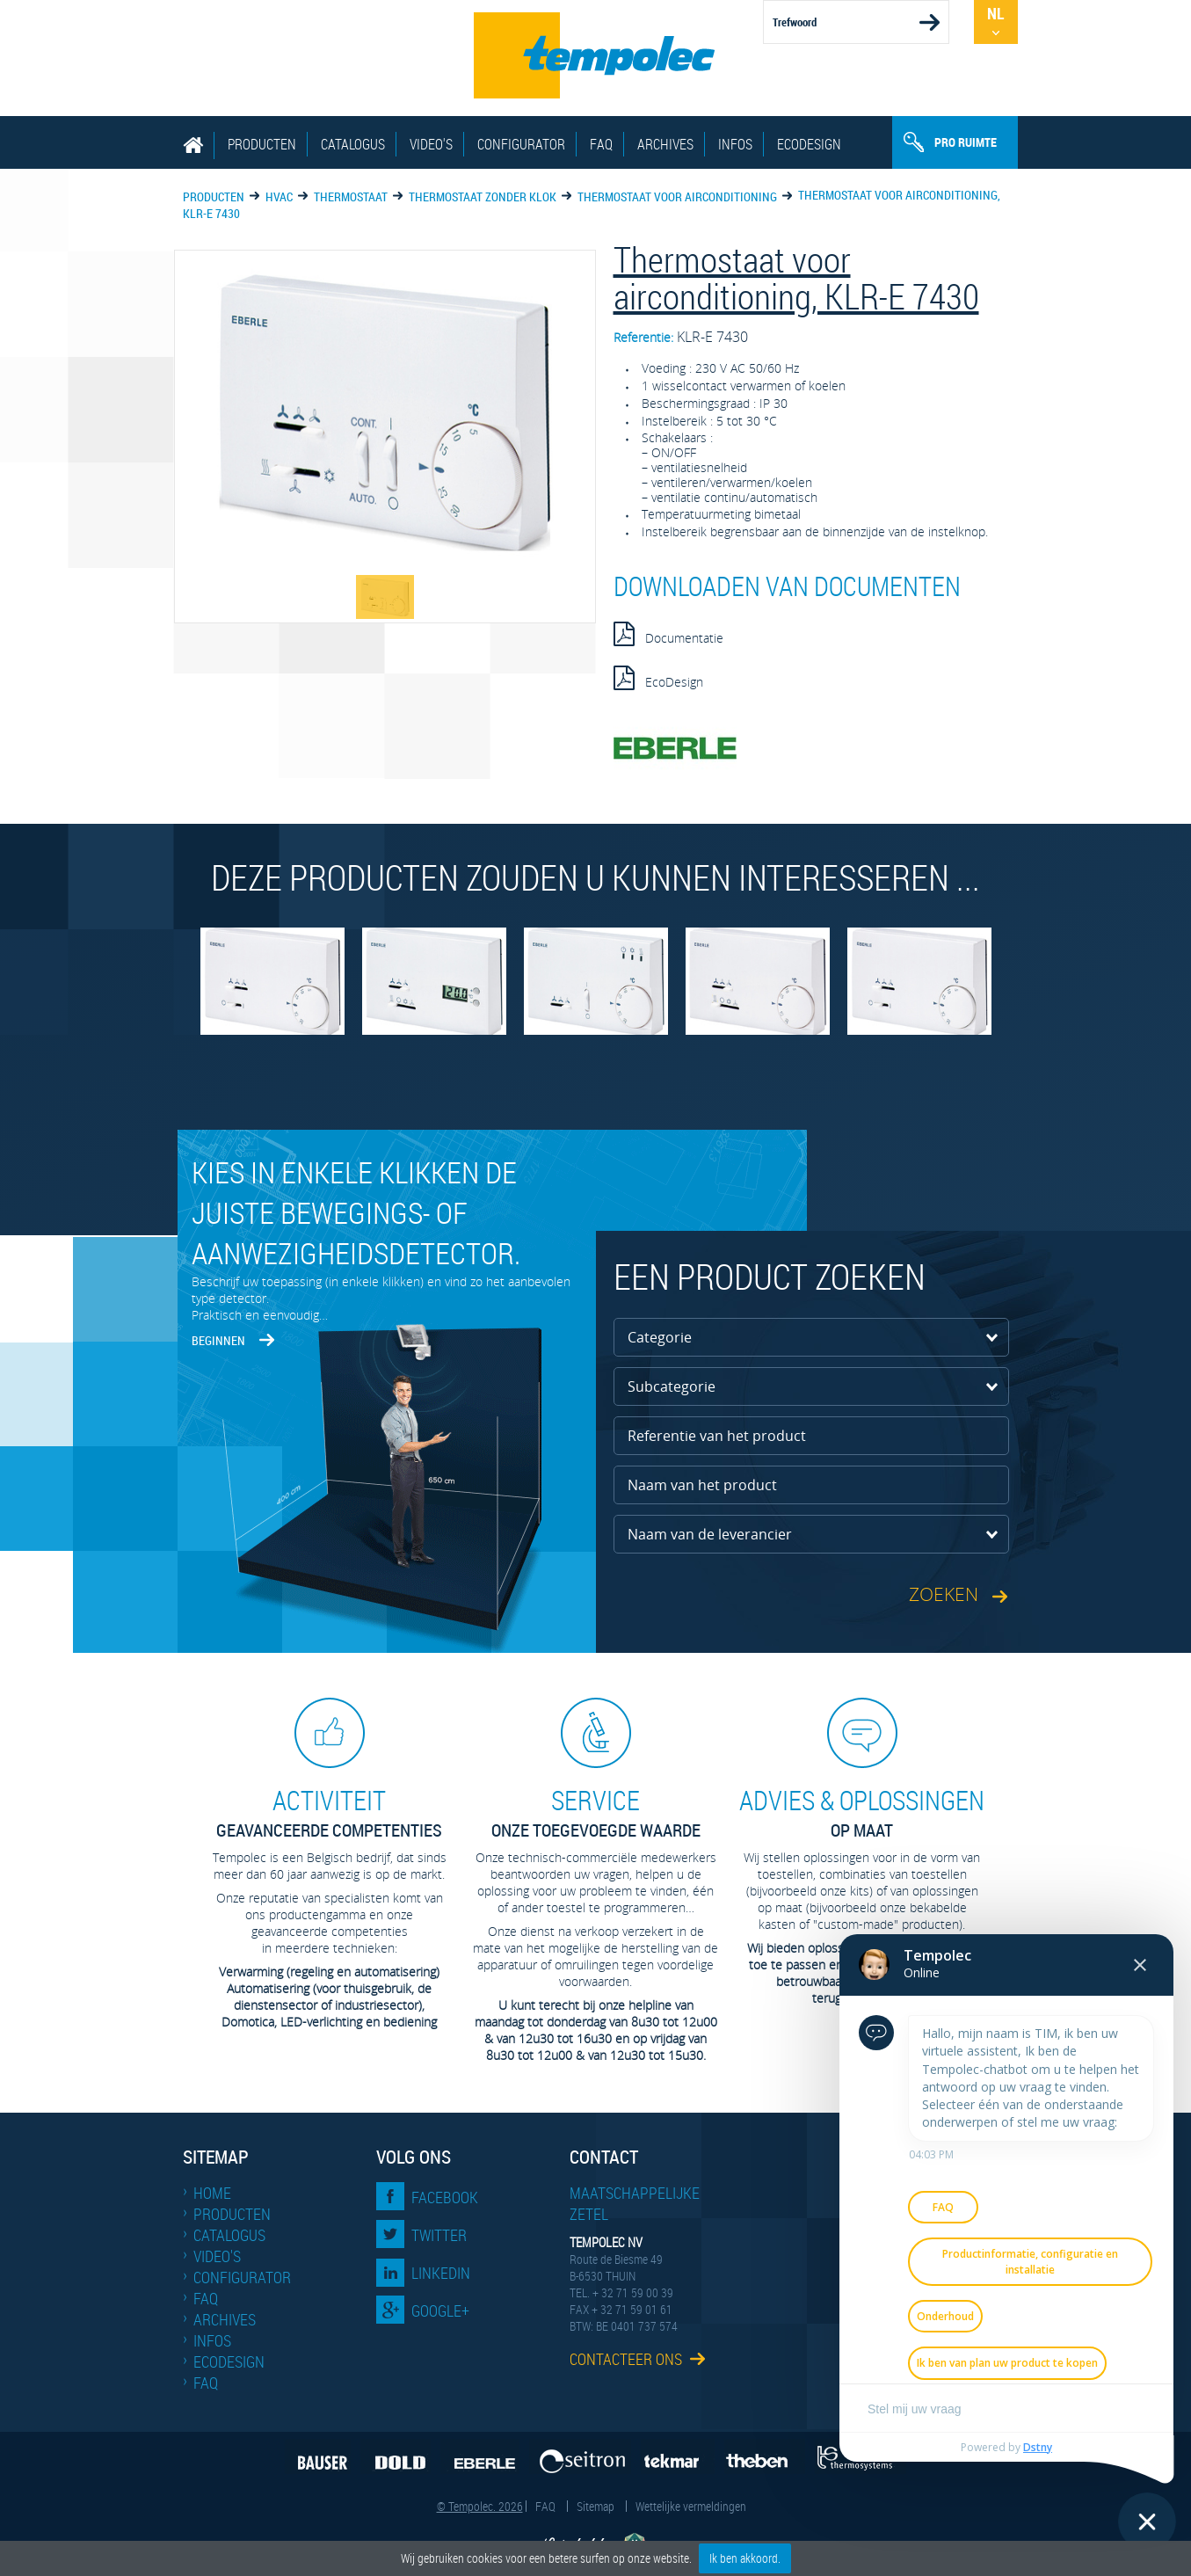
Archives (665, 144)
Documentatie (668, 634)
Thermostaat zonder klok (482, 196)
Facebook (444, 2197)
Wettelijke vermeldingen (690, 2506)
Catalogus (353, 144)
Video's (431, 144)
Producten (262, 144)
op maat (862, 1812)
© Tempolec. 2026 (480, 2506)
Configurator (521, 144)
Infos (735, 144)
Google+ (440, 2310)
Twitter (439, 2234)
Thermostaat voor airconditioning (677, 196)
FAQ (601, 144)
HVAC (279, 196)
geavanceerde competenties (330, 1812)
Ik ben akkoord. (745, 2558)
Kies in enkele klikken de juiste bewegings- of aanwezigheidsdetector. (356, 1212)
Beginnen (218, 1340)
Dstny (1037, 2447)
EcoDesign (809, 144)
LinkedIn (440, 2272)
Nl (995, 13)
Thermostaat (351, 196)
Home (212, 2192)
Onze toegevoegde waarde (596, 1812)
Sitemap (595, 2506)
